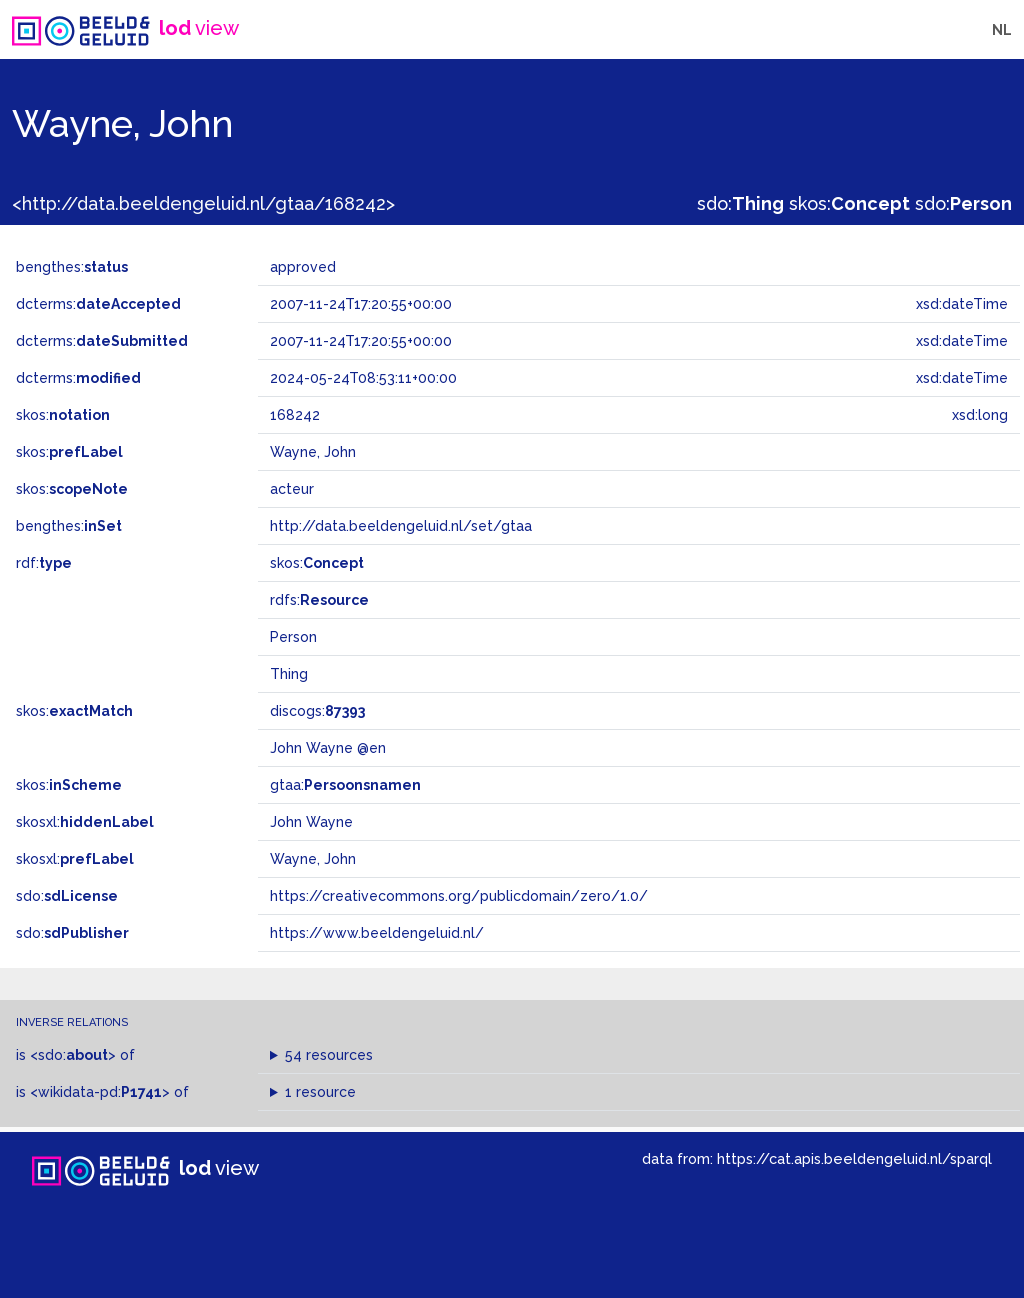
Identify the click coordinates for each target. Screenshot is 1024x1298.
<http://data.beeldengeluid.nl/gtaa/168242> (203, 203)
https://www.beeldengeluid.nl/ (377, 933)
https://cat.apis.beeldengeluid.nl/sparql (854, 1158)
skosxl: (85, 822)
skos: (849, 203)
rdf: (44, 563)
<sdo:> (73, 1055)
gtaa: (345, 785)
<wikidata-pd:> (100, 1092)
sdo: (740, 203)
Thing (289, 674)
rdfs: (319, 600)
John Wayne (311, 822)
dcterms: (98, 304)
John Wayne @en (328, 748)
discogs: (317, 711)
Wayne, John (313, 859)
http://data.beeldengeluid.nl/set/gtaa (401, 526)
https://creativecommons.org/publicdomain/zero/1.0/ (459, 896)
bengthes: (72, 267)
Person (293, 637)
